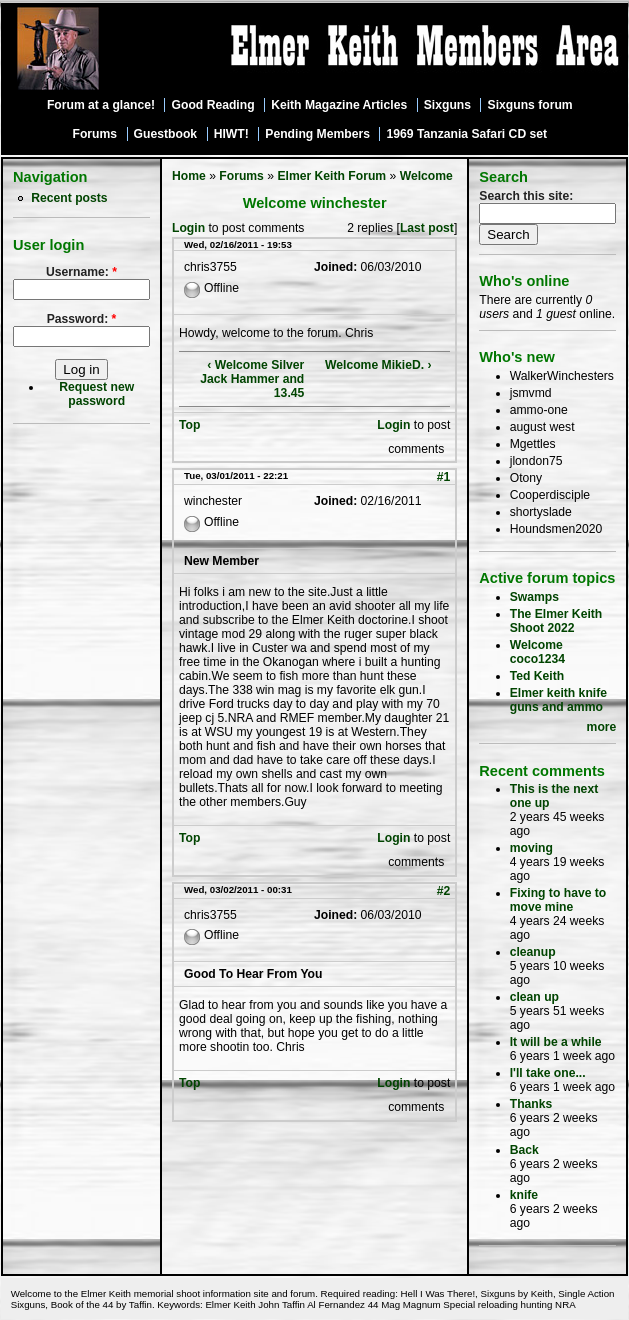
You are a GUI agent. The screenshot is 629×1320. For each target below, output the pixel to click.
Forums (94, 134)
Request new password (96, 394)
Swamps (534, 597)
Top (189, 425)
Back (524, 1150)
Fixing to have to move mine (558, 900)
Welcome (426, 176)
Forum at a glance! (101, 105)
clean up (534, 997)
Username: (81, 272)
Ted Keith (537, 676)
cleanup (533, 952)
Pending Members (317, 134)
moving (531, 848)
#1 (444, 477)
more (602, 727)
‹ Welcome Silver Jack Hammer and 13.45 (252, 379)
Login (188, 228)
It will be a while (556, 1042)
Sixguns (447, 105)
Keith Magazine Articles (339, 105)
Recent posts (69, 198)
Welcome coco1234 (537, 652)
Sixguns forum (530, 105)
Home (189, 176)
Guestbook (166, 134)
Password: (82, 319)
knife (524, 1195)
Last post (427, 228)
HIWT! (231, 134)
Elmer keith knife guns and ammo (558, 700)
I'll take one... (548, 1073)
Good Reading (213, 105)
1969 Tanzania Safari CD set (467, 134)
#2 (444, 891)
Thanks (531, 1104)
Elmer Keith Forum (331, 176)
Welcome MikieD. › (378, 365)
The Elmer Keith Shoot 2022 (556, 621)
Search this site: (526, 196)
